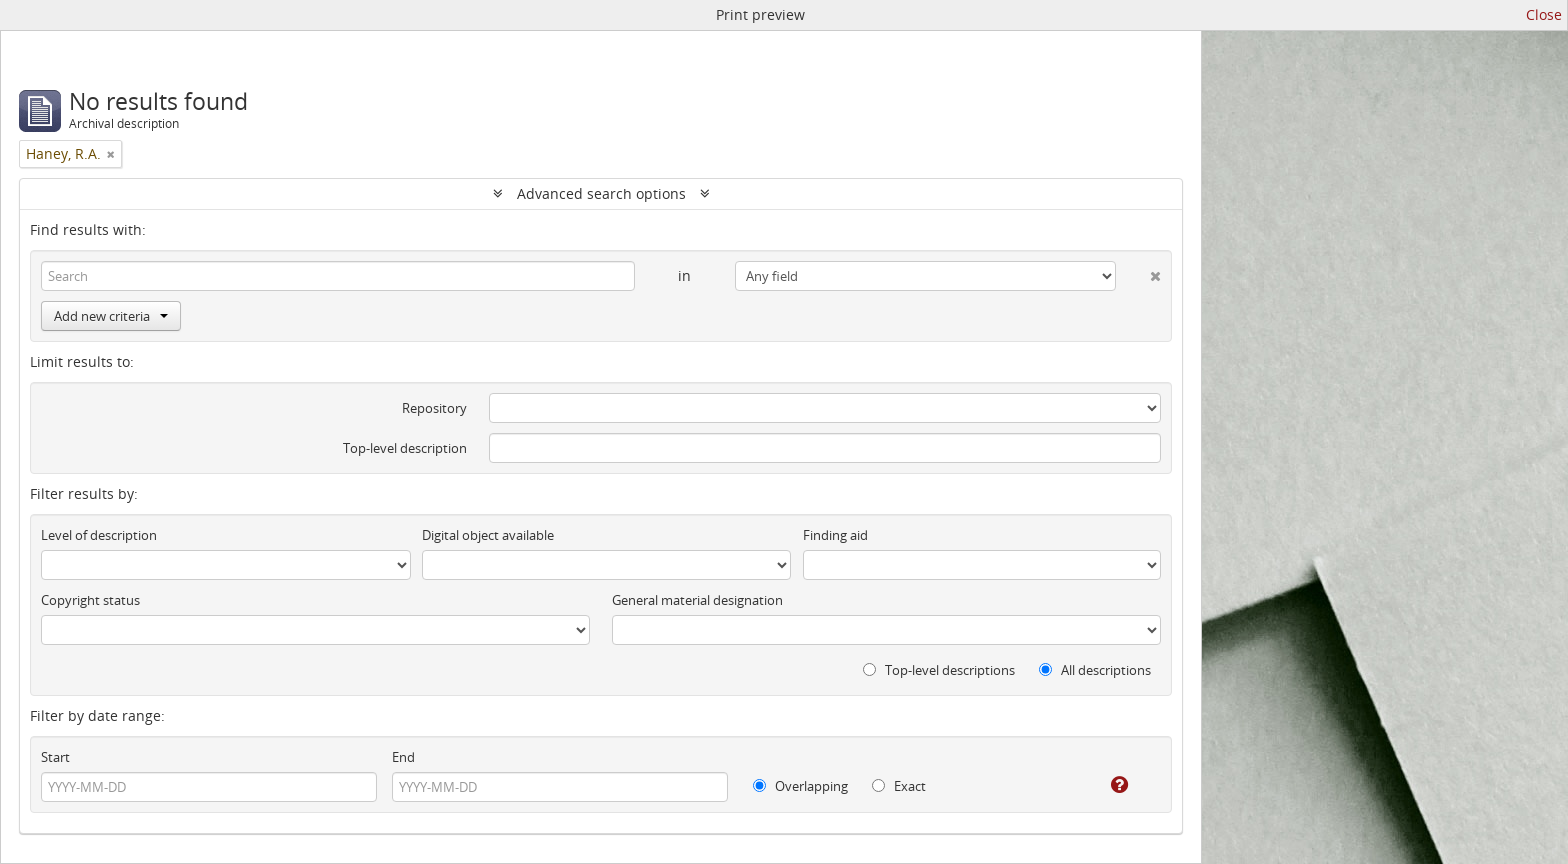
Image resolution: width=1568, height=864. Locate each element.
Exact (899, 786)
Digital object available (488, 535)
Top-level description (405, 448)
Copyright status (90, 600)
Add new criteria (111, 316)
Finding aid (835, 535)
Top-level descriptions (939, 670)
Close (1544, 14)
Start (55, 757)
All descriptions (1095, 670)
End (403, 757)
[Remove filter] (111, 154)
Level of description (99, 535)
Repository (434, 408)
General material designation (697, 600)
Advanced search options (601, 193)
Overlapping (800, 786)
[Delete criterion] (1138, 272)
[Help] (1105, 785)
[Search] (338, 276)
